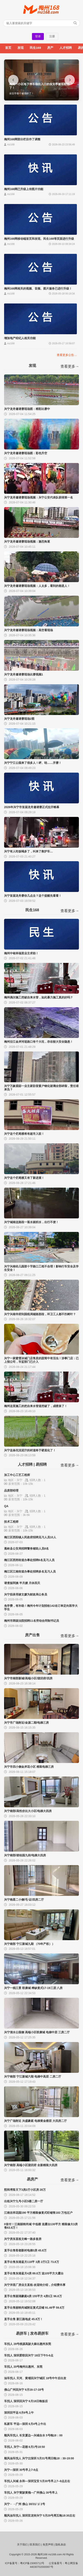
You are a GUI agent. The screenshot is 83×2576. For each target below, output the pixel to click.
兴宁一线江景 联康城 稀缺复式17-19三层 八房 (33, 1988)
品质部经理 (11, 1490)
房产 (50, 47)
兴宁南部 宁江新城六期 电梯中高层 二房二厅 (32, 2076)
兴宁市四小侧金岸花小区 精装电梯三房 (29, 1766)
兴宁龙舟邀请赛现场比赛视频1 (23, 674)
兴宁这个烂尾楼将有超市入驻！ (24, 1133)
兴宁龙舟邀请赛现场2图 (19, 718)
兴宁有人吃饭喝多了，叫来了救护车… (28, 851)
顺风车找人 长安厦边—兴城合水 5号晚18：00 (33, 2435)
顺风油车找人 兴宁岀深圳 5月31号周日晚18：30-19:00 (39, 2458)
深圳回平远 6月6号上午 (19, 2412)
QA (6, 1506)
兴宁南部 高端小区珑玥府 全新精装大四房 (30, 2165)
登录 (38, 36)
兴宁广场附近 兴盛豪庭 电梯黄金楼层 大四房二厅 (35, 2120)
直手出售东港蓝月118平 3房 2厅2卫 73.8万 (31, 2262)
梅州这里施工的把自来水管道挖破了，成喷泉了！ (35, 1406)
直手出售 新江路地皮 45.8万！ (23, 2319)
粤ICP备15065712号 (32, 2563)
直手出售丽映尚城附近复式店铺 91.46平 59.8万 (34, 2307)
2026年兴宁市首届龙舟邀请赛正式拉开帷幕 (31, 807)
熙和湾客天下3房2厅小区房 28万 (25, 2189)
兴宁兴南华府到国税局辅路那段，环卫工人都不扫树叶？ (40, 1314)
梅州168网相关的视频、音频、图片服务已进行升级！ (38, 288)
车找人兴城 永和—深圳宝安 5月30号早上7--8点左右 (37, 2481)
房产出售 (32, 1635)
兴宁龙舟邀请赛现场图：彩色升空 (25, 453)
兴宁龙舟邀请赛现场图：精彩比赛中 (27, 409)
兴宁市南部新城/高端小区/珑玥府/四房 (28, 1678)
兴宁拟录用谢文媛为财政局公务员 (25, 1594)
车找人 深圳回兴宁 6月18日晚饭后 (26, 2401)
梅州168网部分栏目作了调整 (22, 139)
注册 (52, 36)
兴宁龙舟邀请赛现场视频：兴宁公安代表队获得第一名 (38, 497)
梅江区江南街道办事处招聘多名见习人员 (30, 1571)
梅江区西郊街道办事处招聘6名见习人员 (29, 1560)
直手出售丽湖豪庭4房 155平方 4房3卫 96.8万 (33, 2296)
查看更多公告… (67, 355)
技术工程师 (11, 1521)
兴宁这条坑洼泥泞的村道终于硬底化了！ (30, 1450)
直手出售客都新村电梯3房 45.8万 (25, 2250)
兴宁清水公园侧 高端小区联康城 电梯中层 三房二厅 (37, 2032)
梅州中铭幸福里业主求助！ (21, 953)
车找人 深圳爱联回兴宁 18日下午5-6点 (28, 2355)
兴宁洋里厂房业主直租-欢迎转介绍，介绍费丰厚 (34, 2284)
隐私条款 (60, 2544)
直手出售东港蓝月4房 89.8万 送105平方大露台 (34, 2273)
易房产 (32, 2179)
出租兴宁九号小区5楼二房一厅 (23, 2201)
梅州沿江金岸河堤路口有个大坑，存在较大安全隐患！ (38, 1041)
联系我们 (35, 2544)
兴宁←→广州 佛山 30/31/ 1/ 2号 (24, 2504)
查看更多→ (69, 366)
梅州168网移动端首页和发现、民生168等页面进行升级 (39, 238)
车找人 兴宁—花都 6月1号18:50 (24, 2446)
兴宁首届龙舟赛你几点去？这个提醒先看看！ (32, 895)
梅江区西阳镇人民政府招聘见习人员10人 (30, 1537)
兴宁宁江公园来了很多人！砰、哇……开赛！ (32, 762)
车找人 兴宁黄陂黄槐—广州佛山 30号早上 (31, 2492)
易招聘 (41, 1464)
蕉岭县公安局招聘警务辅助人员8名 (26, 1548)
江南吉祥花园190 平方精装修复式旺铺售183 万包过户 (38, 2212)
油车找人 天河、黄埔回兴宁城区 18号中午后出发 (35, 2378)
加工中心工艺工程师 (17, 1475)
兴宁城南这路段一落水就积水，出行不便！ (31, 1222)
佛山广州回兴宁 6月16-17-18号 (24, 2389)
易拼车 (21, 2333)
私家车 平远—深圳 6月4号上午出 (25, 2423)
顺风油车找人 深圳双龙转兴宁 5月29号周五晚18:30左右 (39, 2515)
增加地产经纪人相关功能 (20, 338)
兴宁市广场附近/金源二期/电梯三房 (26, 1722)
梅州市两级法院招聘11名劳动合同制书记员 (31, 1620)
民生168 (35, 47)
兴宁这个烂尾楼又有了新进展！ (24, 1177)
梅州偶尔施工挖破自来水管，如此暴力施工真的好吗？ (38, 997)
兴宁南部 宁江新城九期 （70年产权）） (29, 1943)
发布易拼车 (39, 2333)
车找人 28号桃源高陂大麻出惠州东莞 (27, 2344)
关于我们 (22, 2544)
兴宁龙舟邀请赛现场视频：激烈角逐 (27, 541)
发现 (20, 47)
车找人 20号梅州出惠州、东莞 (23, 2366)
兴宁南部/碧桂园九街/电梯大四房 (25, 1855)
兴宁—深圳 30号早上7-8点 (21, 2469)
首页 (8, 47)
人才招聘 (65, 47)
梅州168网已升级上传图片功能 (23, 189)
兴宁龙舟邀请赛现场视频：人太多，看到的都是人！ (37, 585)
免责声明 (48, 2544)
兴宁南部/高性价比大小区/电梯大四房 (28, 1811)
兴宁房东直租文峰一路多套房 (22, 2239)
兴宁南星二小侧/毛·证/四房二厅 (24, 1899)
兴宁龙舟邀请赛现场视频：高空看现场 (28, 630)
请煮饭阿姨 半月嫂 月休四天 (22, 1583)
